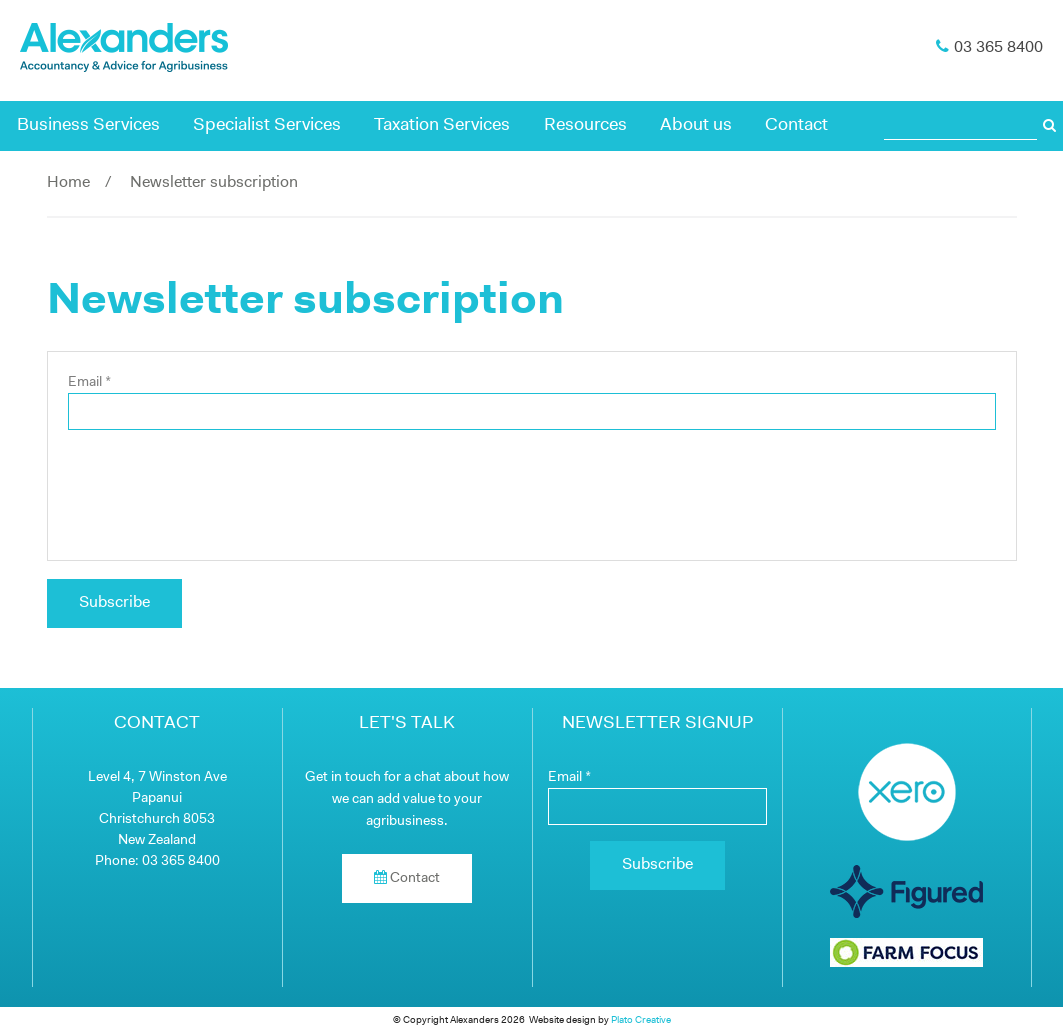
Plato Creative (641, 1020)
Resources (585, 125)
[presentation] (532, 485)
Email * (89, 382)
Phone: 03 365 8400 (157, 861)
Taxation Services (442, 125)
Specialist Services (267, 125)
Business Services (88, 125)
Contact (796, 125)
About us (696, 125)
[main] (532, 463)
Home (68, 183)
